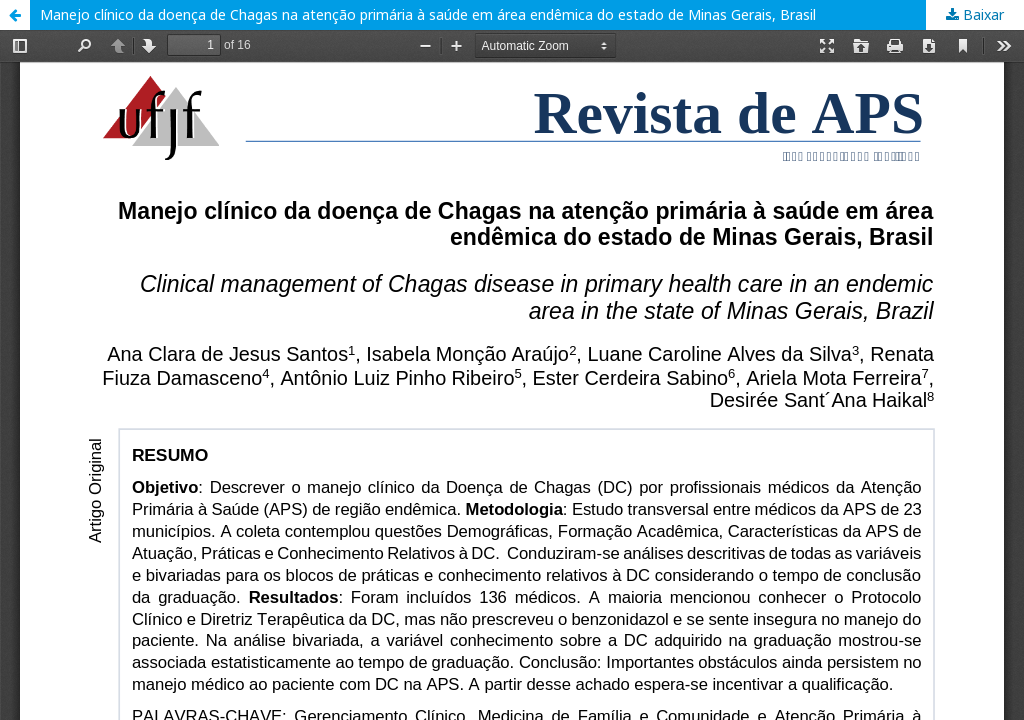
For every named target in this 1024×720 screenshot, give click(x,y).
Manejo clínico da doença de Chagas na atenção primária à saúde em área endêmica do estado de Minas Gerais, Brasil (428, 14)
